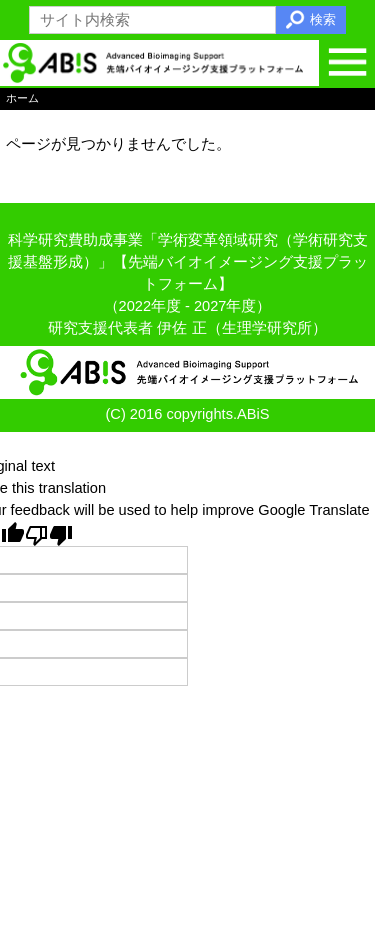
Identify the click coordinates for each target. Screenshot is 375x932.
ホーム (22, 99)
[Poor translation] (49, 534)
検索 (323, 19)
